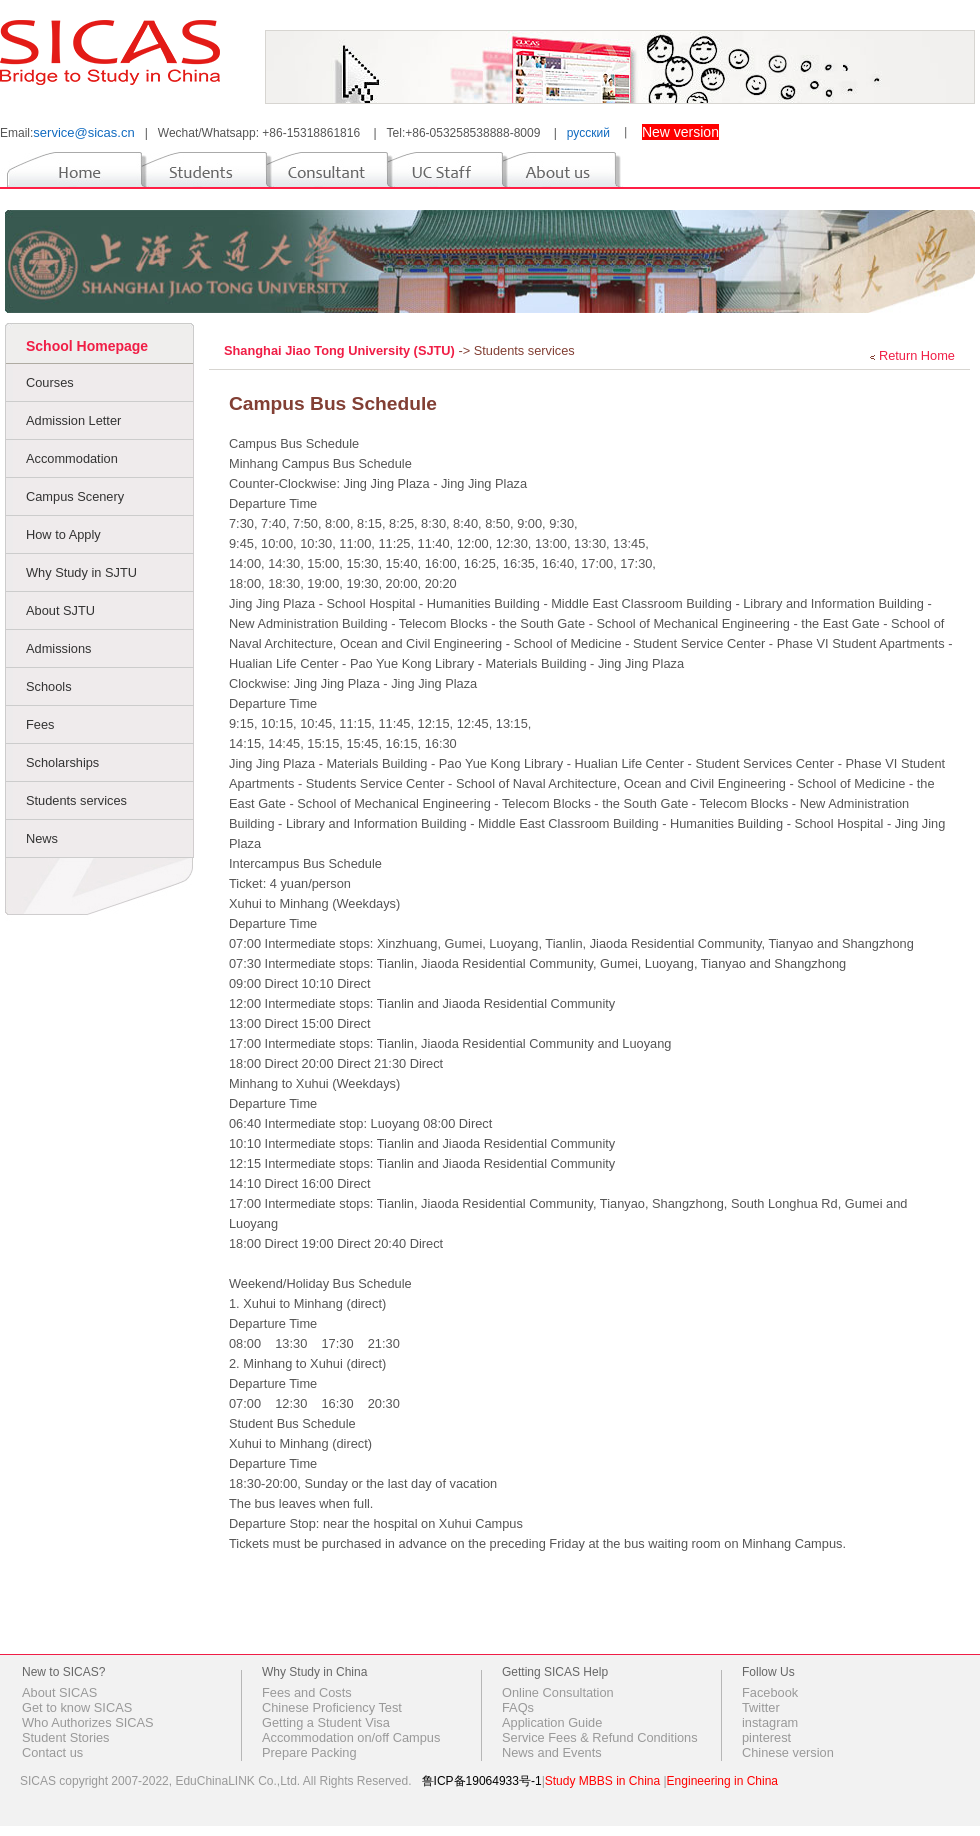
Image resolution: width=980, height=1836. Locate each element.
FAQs (518, 1707)
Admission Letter (73, 420)
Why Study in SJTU (81, 572)
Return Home (917, 355)
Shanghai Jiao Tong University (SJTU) (341, 350)
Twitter (761, 1707)
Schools (49, 686)
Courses (50, 382)
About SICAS (59, 1692)
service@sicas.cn (83, 132)
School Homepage (87, 346)
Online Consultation (558, 1692)
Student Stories (66, 1737)
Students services (76, 800)
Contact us (52, 1752)
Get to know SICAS (77, 1707)
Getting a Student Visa (326, 1722)
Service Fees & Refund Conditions (600, 1737)
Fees (40, 724)
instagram (770, 1722)
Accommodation (72, 458)
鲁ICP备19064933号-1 (482, 1781)
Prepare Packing (309, 1752)
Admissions (58, 648)
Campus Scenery (75, 496)
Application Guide (552, 1722)
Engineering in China (722, 1781)
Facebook (770, 1692)
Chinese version (788, 1752)
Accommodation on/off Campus (351, 1737)
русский (588, 133)
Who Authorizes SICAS (88, 1722)
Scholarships (62, 762)
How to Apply (63, 534)
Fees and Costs (307, 1692)
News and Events (552, 1752)
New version (680, 132)
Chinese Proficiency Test (332, 1707)
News (42, 838)
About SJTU (60, 610)
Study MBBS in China (602, 1781)
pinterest (766, 1737)
